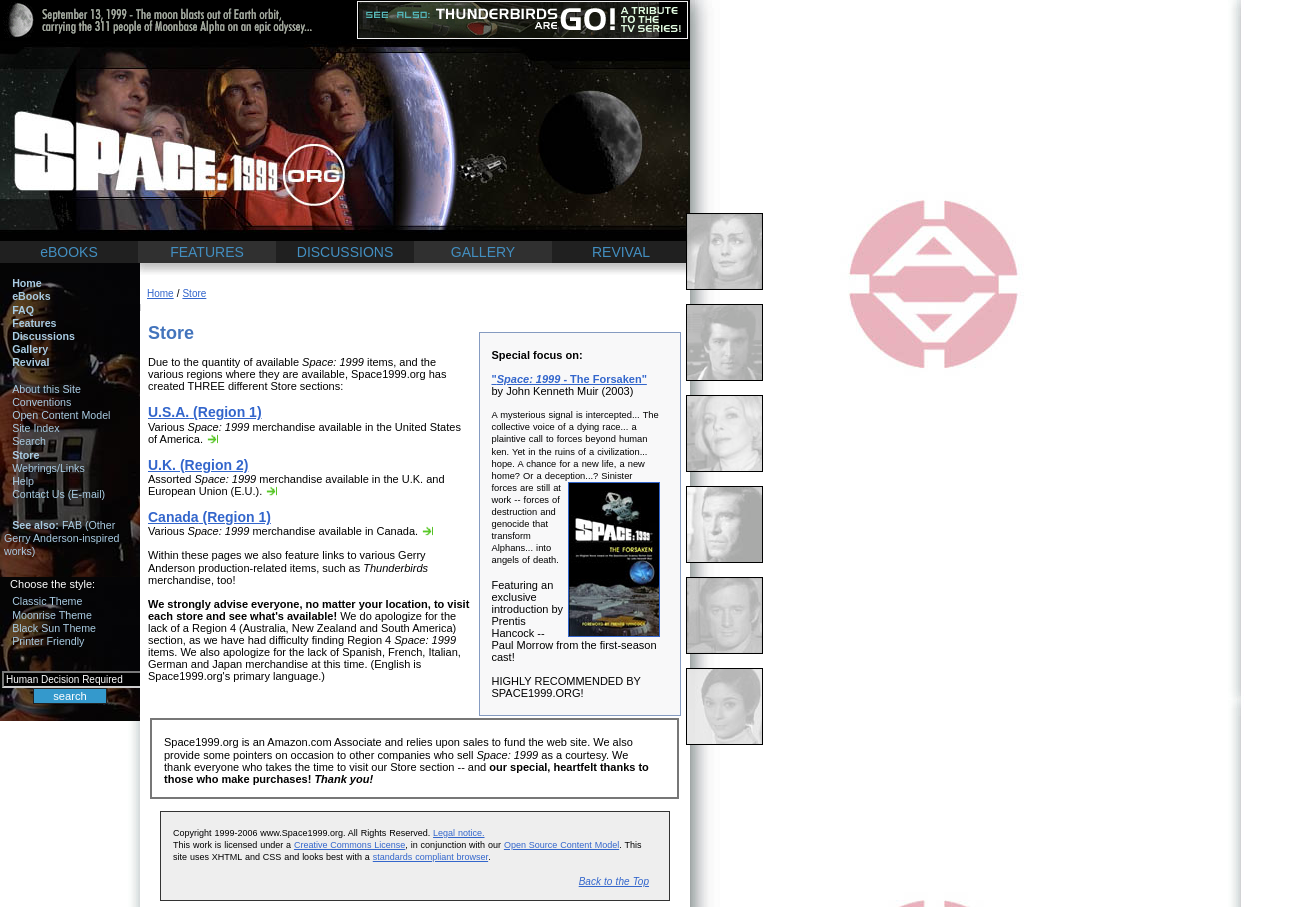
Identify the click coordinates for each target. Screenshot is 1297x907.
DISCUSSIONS (345, 252)
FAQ (23, 310)
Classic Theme (47, 601)
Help (23, 481)
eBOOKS (69, 252)
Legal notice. (458, 833)
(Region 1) (205, 412)
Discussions (43, 336)
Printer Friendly (48, 641)
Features (34, 323)
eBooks (31, 296)
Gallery (30, 349)
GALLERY (483, 252)
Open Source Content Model (561, 845)
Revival (30, 362)
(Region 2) (198, 465)
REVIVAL (621, 252)
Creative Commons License (349, 845)
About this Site (46, 389)
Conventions (41, 402)
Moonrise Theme (52, 615)
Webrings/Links (48, 468)
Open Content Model (61, 415)
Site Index (35, 428)
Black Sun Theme (54, 628)
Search (29, 441)
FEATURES (207, 252)
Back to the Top (614, 881)
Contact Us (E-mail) (58, 494)
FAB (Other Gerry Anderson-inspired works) (62, 538)
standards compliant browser (430, 857)
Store (25, 455)
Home (27, 283)
